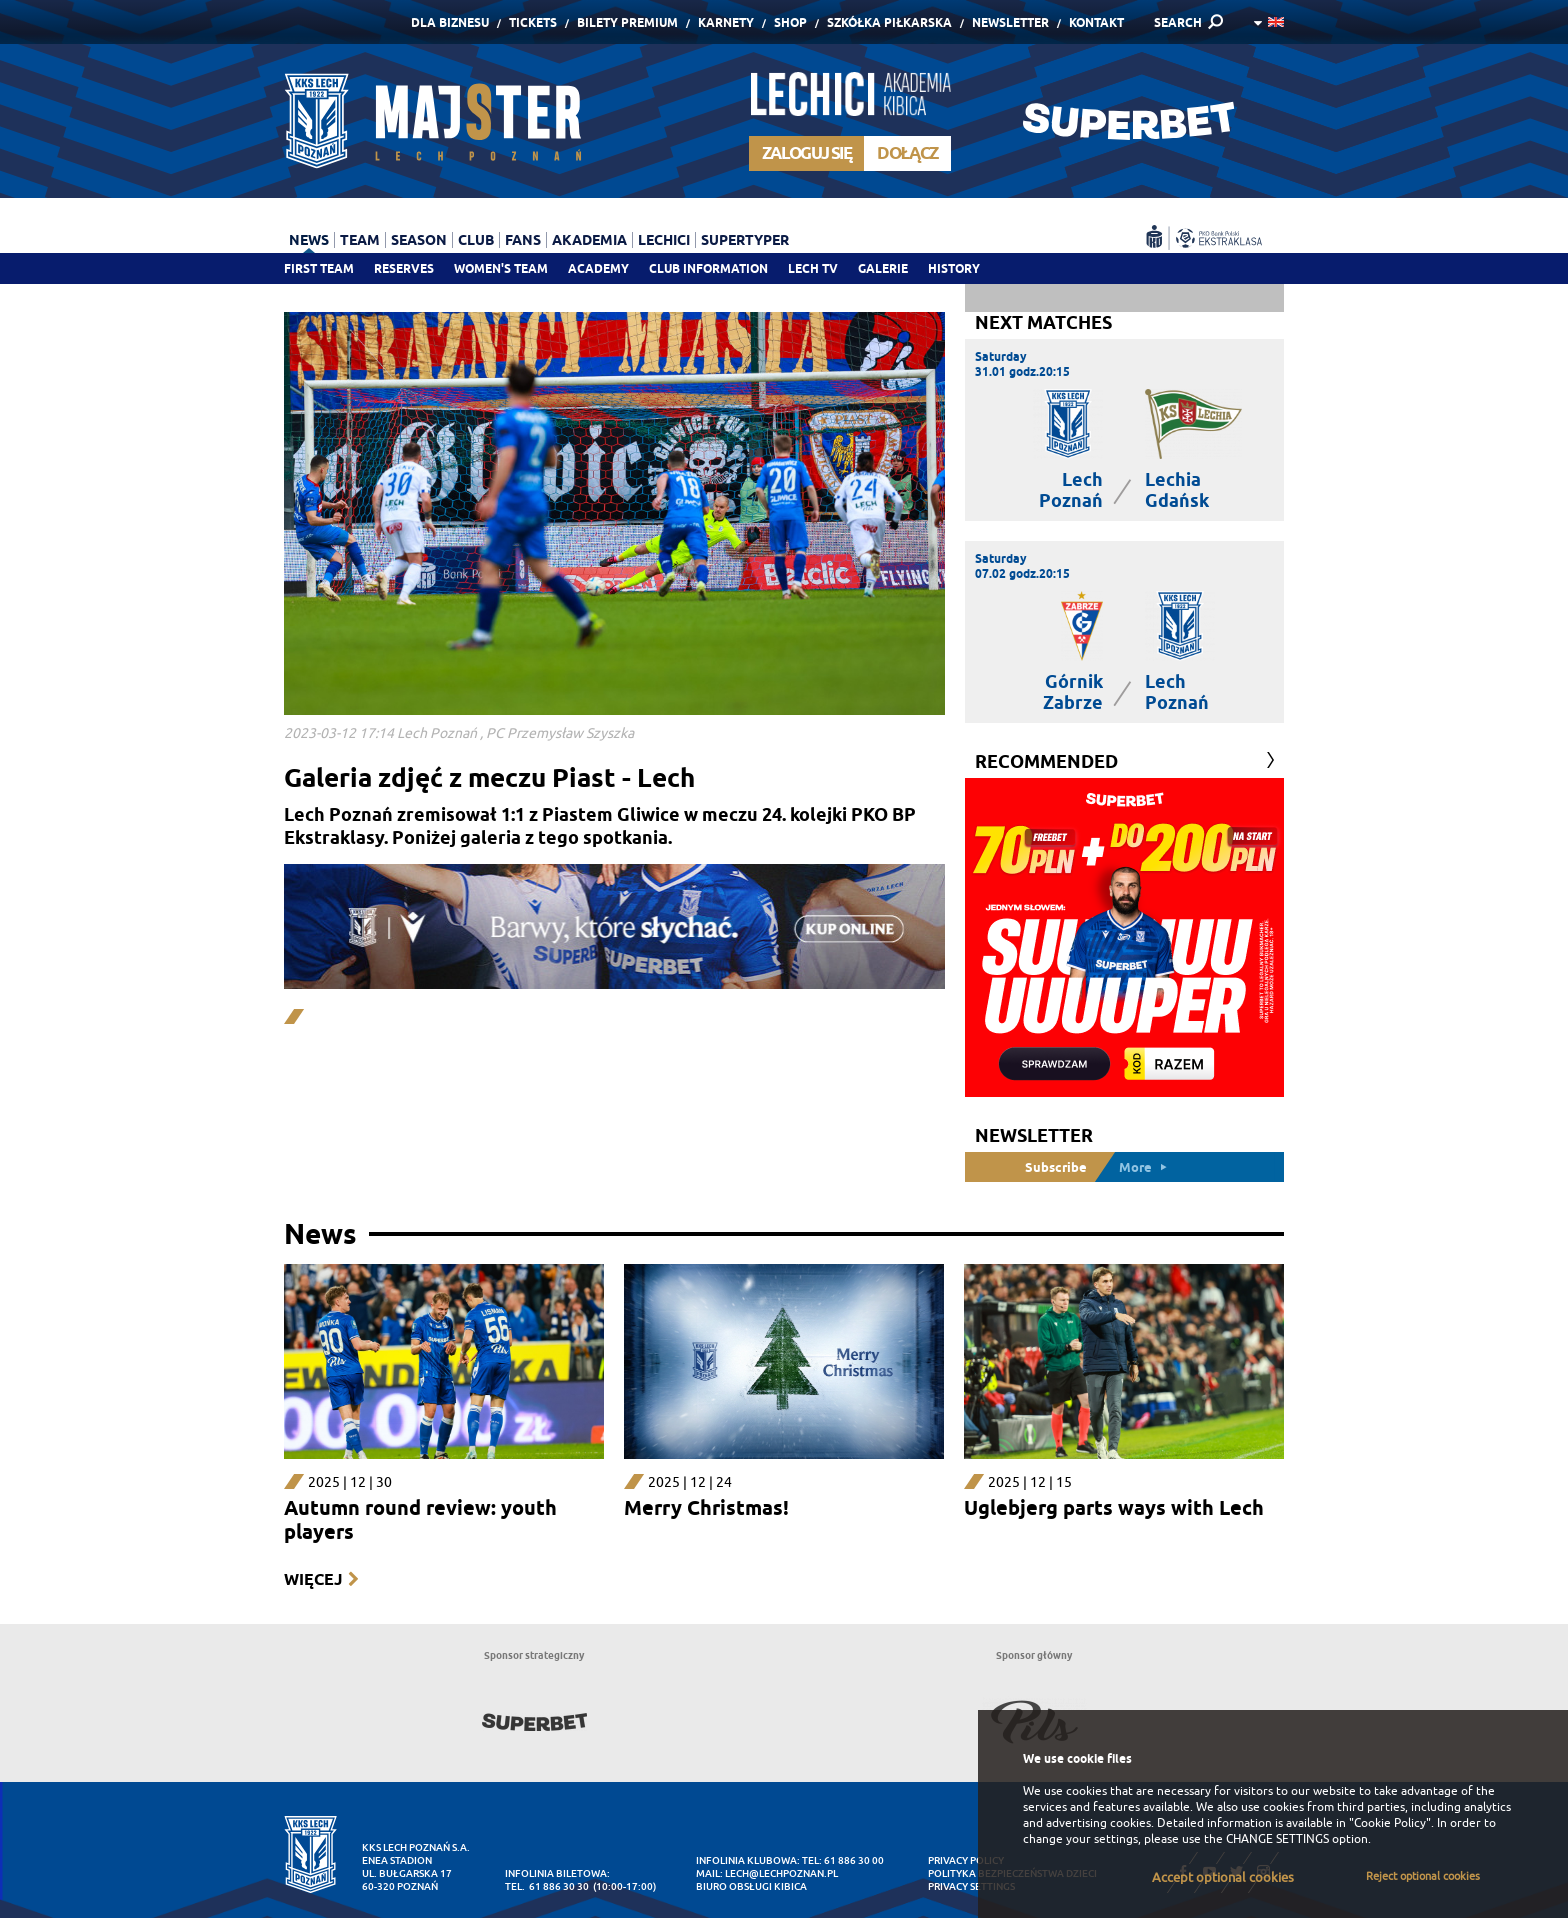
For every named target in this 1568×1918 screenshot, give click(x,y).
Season (419, 240)
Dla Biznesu (450, 22)
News (309, 240)
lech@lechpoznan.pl (781, 1873)
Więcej (313, 1579)
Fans (523, 240)
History (954, 268)
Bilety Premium (627, 22)
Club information (708, 268)
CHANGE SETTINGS (1277, 1839)
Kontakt (1096, 22)
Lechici (664, 240)
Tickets (533, 22)
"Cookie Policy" (1390, 1823)
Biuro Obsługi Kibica (751, 1886)
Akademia (589, 240)
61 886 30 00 (854, 1860)
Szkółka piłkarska (889, 22)
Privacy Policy (966, 1860)
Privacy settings (971, 1886)
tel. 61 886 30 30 (547, 1886)
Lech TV (813, 268)
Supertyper (745, 240)
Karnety (726, 22)
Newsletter (1010, 22)
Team (360, 240)
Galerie (883, 268)
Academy (598, 268)
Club (476, 240)
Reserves (404, 268)
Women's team (501, 268)
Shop (790, 22)
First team (319, 268)
